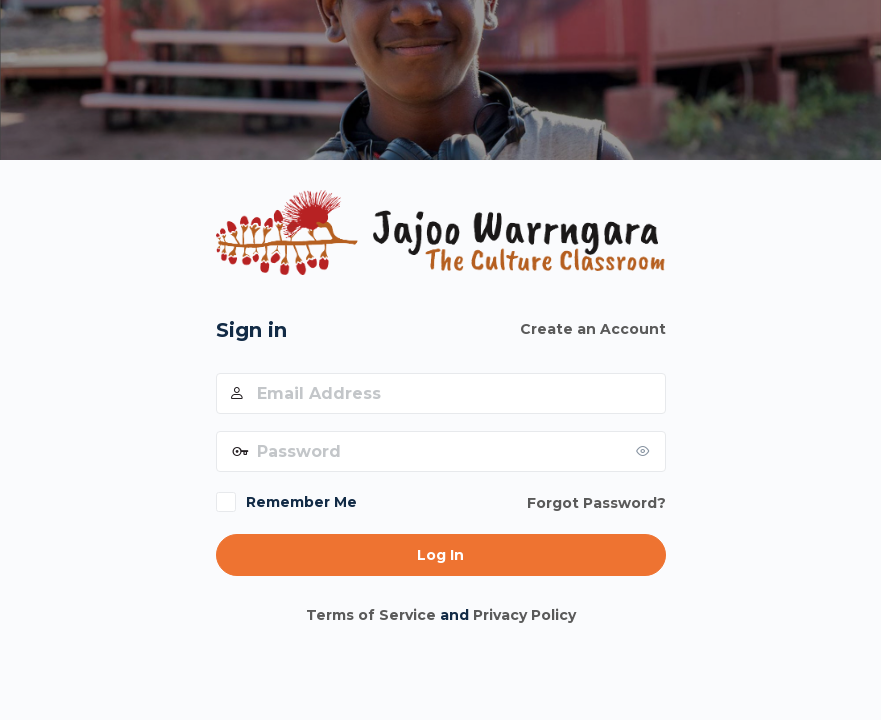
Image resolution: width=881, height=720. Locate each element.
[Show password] (646, 451)
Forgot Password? (596, 503)
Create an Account (593, 329)
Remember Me (301, 502)
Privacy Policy (524, 615)
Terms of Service (371, 615)
